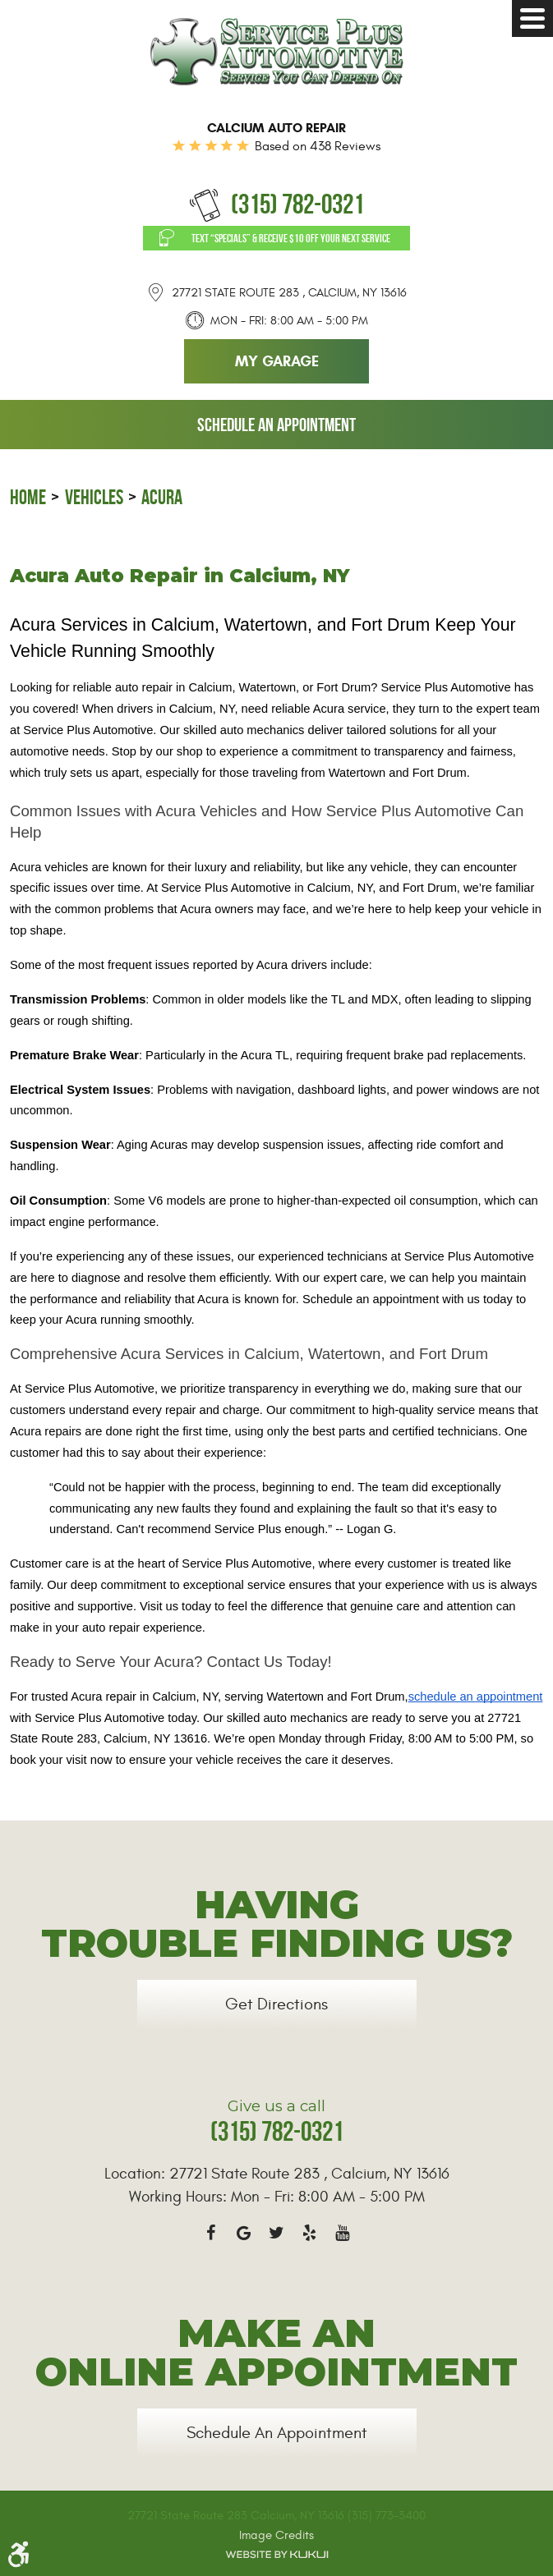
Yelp (309, 2233)
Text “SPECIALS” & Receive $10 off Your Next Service (290, 238)
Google (244, 2233)
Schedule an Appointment (276, 424)
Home (28, 497)
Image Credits (276, 2535)
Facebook (211, 2233)
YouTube (342, 2233)
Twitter (276, 2233)
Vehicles (94, 497)
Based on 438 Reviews (317, 146)
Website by (276, 2555)
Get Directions (276, 2004)
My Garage (277, 361)
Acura (161, 497)
